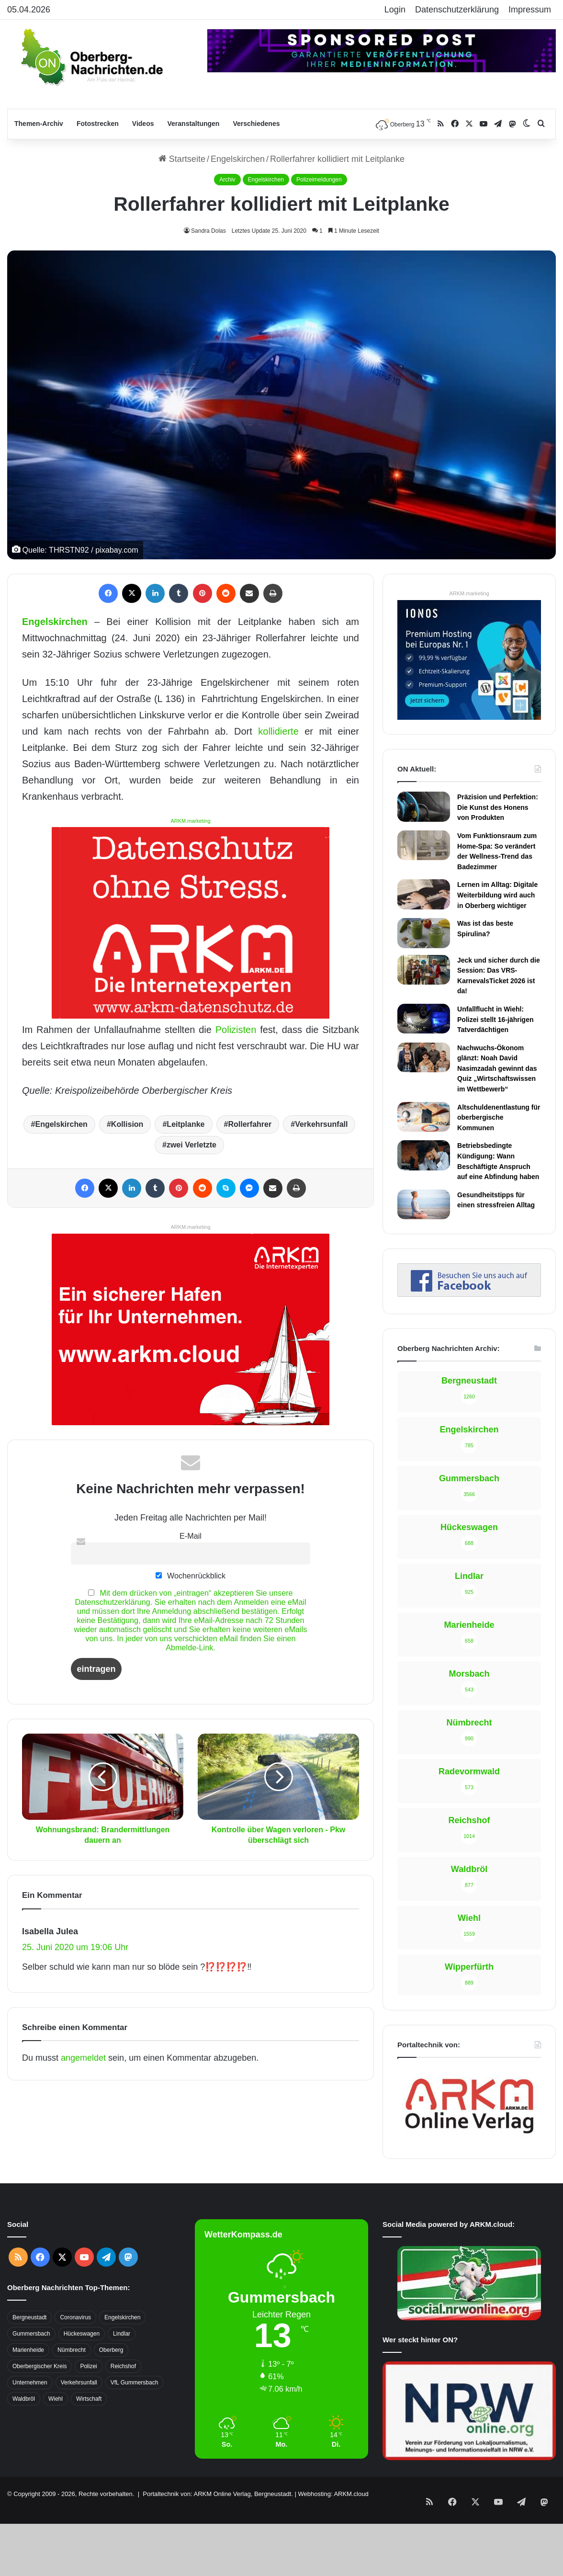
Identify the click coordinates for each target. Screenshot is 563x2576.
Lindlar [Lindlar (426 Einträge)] (121, 2267)
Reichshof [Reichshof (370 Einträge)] (123, 2299)
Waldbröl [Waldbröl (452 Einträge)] (23, 2332)
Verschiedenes (256, 123)
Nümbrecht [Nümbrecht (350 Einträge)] (71, 2283)
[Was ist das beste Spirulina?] (423, 933)
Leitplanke (185, 1124)
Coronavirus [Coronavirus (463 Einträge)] (75, 2250)
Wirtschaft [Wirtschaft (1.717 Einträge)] (88, 2332)
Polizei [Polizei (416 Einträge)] (88, 2299)
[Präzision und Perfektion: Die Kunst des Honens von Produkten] (423, 806)
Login (394, 9)
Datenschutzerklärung (457, 9)
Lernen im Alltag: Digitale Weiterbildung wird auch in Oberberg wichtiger (497, 895)
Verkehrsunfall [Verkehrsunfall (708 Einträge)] (79, 2316)
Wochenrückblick (190, 1575)
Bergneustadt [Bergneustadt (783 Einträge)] (29, 2250)
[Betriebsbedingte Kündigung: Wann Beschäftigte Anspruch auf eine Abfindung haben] (423, 1155)
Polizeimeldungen (319, 179)
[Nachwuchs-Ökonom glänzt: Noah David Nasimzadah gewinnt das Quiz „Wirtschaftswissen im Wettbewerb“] (423, 1057)
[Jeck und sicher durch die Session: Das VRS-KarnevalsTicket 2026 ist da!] (423, 970)
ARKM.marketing (190, 821)
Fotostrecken (98, 123)
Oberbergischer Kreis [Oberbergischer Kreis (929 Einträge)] (39, 2299)
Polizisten (236, 1029)
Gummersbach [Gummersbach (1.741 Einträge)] (31, 2267)
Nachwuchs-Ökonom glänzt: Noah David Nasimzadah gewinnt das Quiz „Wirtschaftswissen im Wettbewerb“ (497, 1068)
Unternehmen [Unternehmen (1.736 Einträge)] (29, 2316)
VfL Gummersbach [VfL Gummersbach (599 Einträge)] (134, 2316)
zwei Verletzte (191, 1145)
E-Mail (191, 1536)
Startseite (181, 159)
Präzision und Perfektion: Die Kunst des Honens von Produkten (497, 807)
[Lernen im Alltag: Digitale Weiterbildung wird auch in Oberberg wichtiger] (423, 894)
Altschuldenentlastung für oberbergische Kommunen (498, 1117)
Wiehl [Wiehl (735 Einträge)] (55, 2332)
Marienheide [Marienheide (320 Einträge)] (28, 2283)
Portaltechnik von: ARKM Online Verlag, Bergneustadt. (218, 2427)
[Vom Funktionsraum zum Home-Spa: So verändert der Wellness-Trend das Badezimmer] (423, 845)
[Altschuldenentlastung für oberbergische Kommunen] (423, 1117)
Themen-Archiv (38, 123)
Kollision (127, 1124)
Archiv (227, 179)
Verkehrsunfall (321, 1124)
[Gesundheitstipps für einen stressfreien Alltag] (423, 1204)
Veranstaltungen (194, 123)
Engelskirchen (238, 159)
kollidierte (278, 731)
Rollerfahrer (249, 1124)
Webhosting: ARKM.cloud (333, 2427)
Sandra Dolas (208, 230)
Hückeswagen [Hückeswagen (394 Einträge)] (82, 2267)
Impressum (529, 9)
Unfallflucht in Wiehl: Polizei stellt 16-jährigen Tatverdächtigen (495, 1019)
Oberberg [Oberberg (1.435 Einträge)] (111, 2283)
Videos (143, 123)
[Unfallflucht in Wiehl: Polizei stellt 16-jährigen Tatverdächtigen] (423, 1018)
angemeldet (83, 2058)
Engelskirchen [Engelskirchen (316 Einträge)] (122, 2250)
